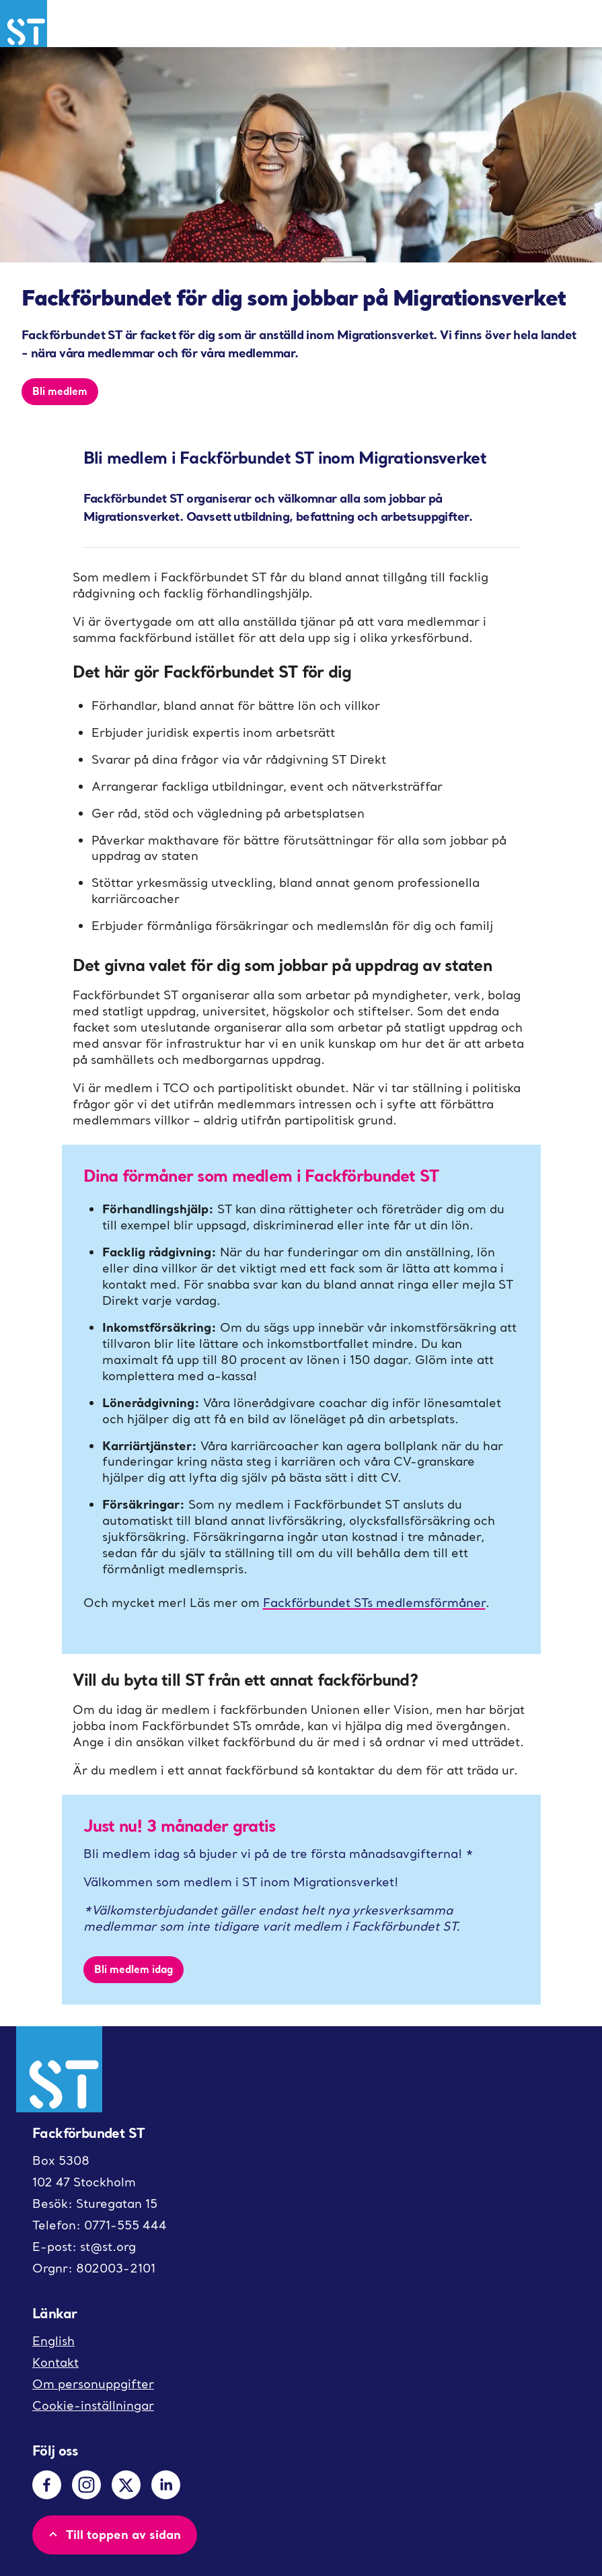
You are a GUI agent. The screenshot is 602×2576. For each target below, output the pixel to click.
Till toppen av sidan (113, 2534)
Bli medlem (59, 391)
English (53, 2341)
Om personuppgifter (93, 2384)
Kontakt (55, 2362)
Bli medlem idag (133, 1969)
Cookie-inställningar (93, 2405)
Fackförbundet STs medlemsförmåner (374, 1602)
